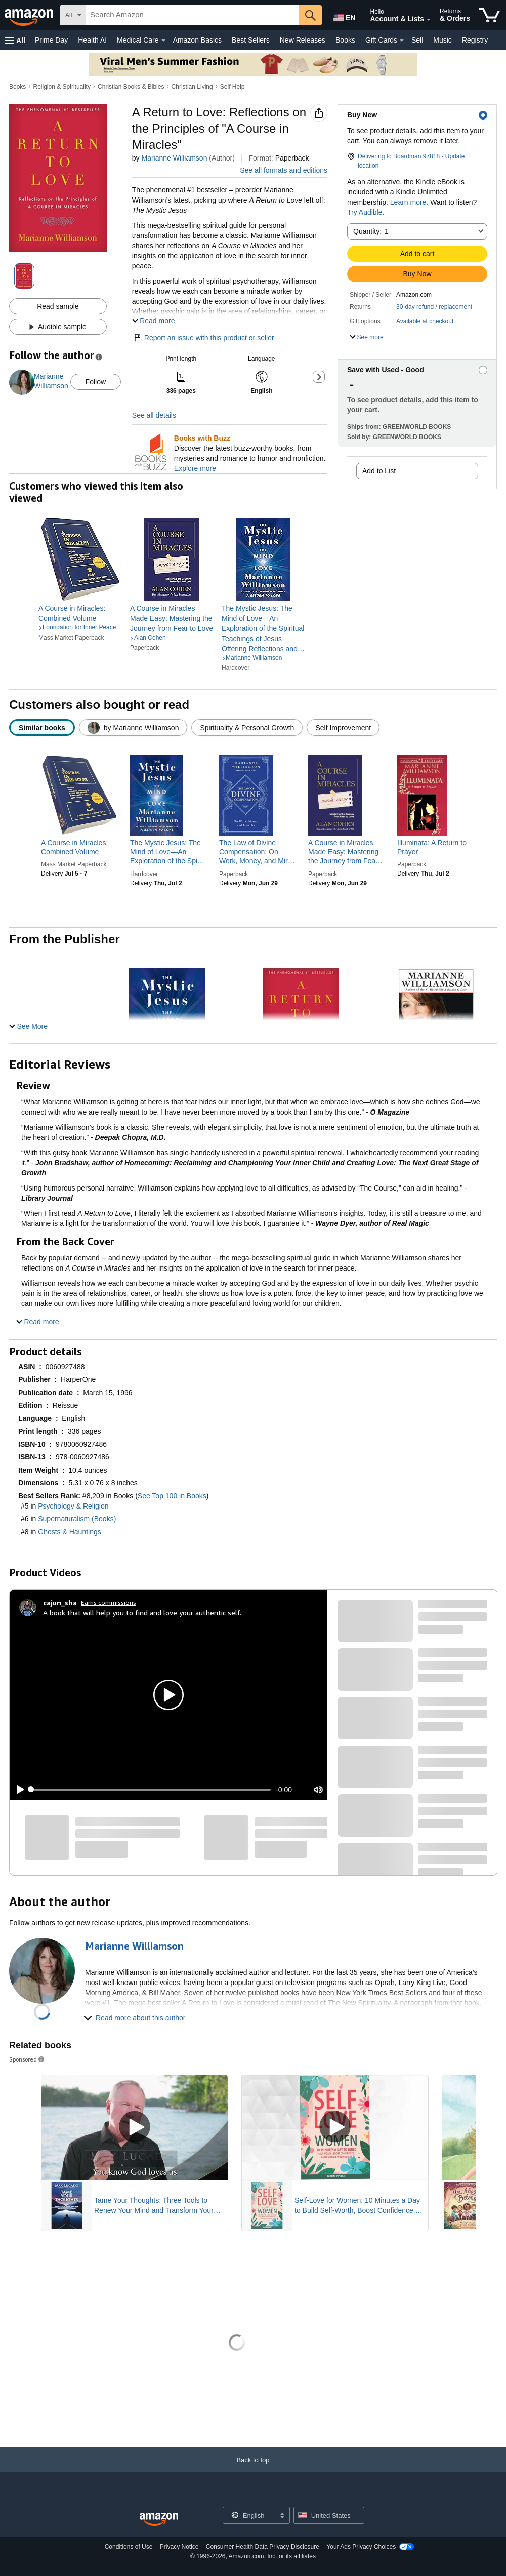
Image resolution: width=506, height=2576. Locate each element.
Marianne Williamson (174, 158)
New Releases (302, 40)
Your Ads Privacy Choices (361, 2546)
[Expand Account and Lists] (429, 20)
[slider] (151, 1790)
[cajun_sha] (60, 1603)
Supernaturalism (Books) (77, 1519)
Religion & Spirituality (62, 86)
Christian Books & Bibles (131, 86)
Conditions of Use (129, 2546)
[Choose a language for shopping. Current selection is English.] (249, 2515)
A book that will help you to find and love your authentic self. (142, 1612)
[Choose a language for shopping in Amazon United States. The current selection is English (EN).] (342, 15)
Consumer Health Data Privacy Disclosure (262, 2546)
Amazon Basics (197, 40)
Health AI (92, 40)
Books (345, 40)
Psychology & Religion (73, 1506)
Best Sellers (251, 40)
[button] (15, 40)
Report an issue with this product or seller (203, 338)
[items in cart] (489, 15)
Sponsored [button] (27, 2059)
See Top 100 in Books (172, 1496)
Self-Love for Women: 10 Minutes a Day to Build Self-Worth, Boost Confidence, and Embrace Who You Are (357, 2205)
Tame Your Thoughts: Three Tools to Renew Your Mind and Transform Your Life (154, 2205)
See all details (154, 415)
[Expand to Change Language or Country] (282, 2516)
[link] (80, 613)
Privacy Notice (179, 2546)
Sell (417, 40)
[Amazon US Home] (159, 2519)
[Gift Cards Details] (402, 40)
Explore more (195, 468)
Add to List (379, 471)
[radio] (42, 727)
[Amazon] (30, 15)
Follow (96, 382)
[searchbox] (192, 15)
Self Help (232, 86)
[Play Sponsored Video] (134, 2128)
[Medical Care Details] (163, 40)
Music (442, 40)
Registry (475, 40)
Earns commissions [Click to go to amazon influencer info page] (108, 1602)
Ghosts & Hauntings (69, 1532)
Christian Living (192, 86)
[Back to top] (253, 2469)
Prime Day (51, 40)
